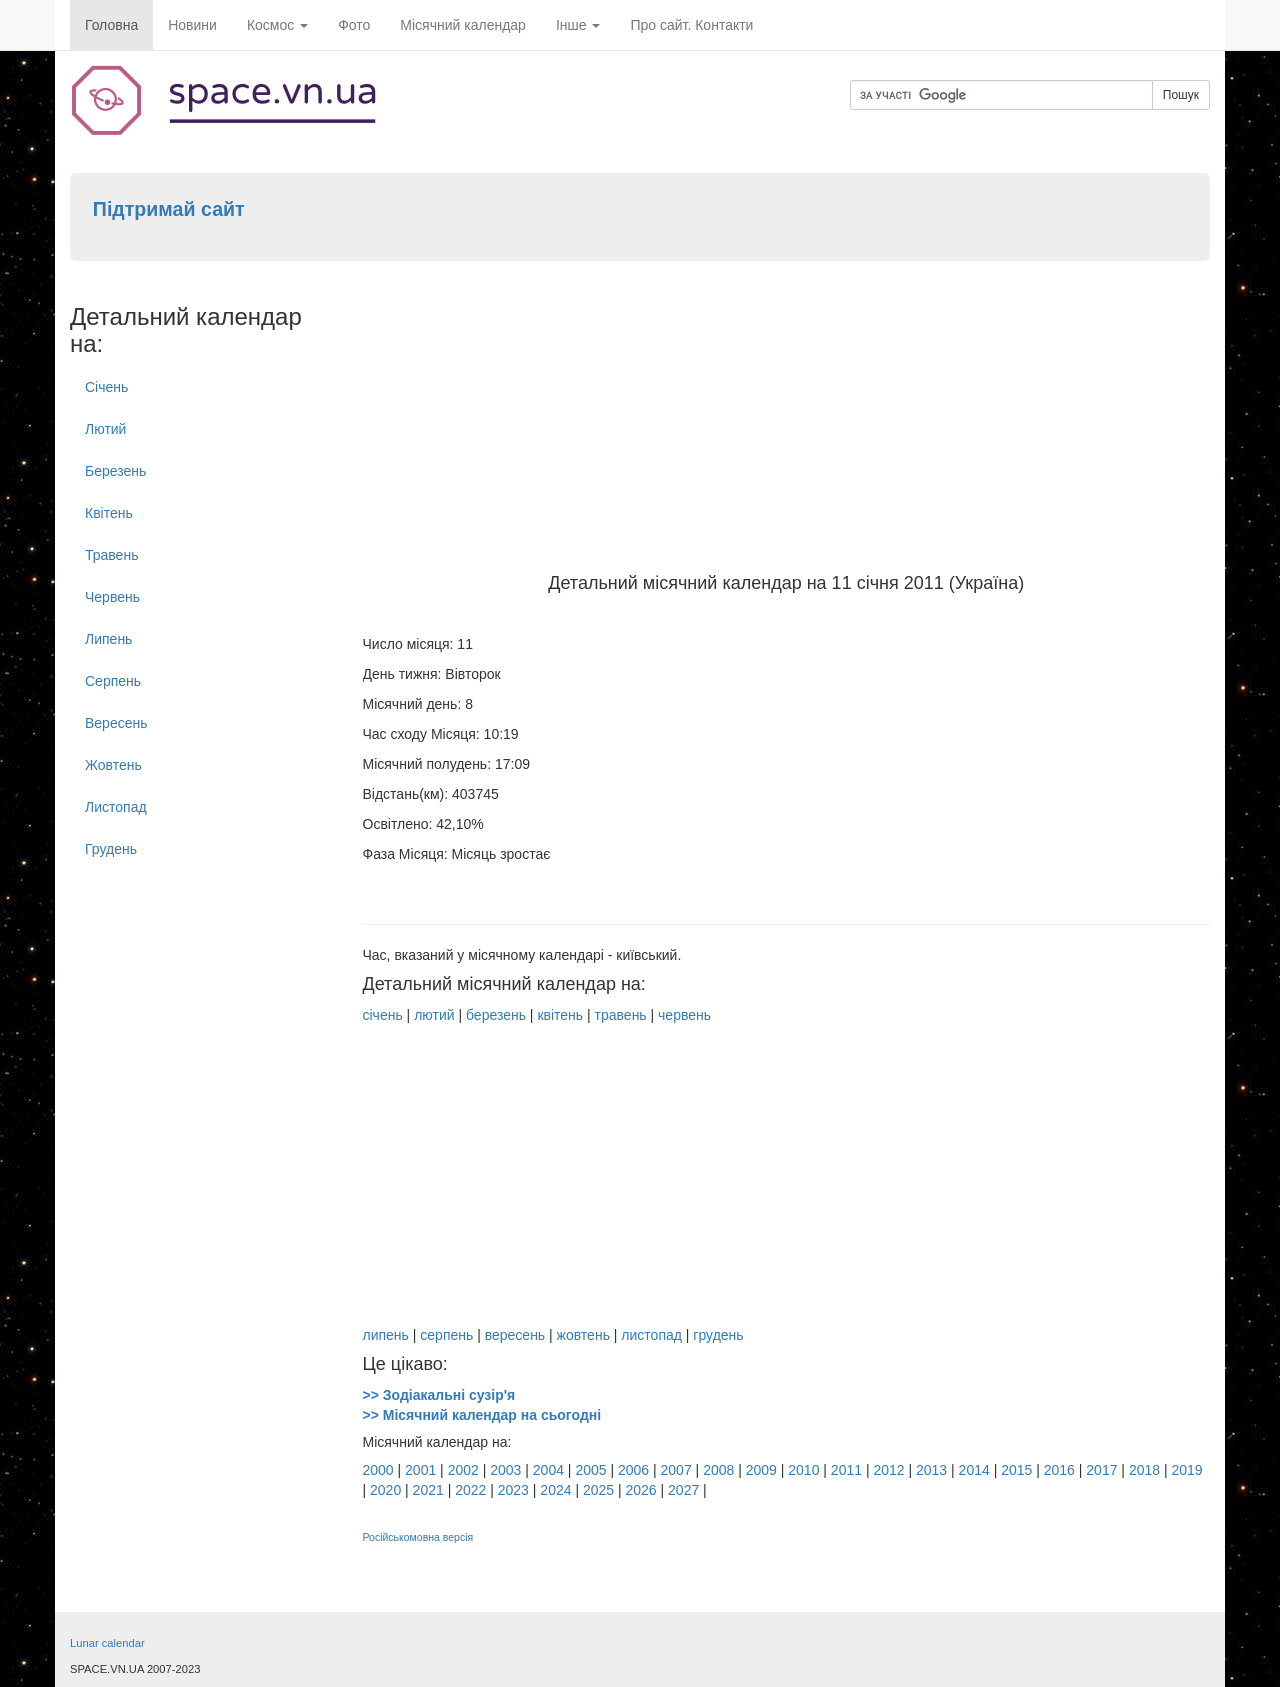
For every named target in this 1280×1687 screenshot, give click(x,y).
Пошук (1181, 95)
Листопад (116, 807)
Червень (112, 597)
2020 (385, 1490)
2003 (505, 1470)
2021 (428, 1490)
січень (383, 1015)
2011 (846, 1470)
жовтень (583, 1335)
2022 (470, 1490)
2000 (378, 1470)
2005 (590, 1470)
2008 (718, 1470)
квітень (560, 1015)
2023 (513, 1490)
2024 (555, 1490)
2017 (1101, 1470)
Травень (111, 555)
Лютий (105, 429)
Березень (115, 471)
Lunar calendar (107, 1643)
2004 (548, 1470)
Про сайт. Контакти (691, 25)
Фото (354, 25)
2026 (641, 1490)
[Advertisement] (787, 424)
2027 (683, 1490)
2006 (633, 1470)
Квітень (109, 513)
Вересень (116, 723)
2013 (931, 1470)
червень (684, 1015)
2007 (676, 1470)
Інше (578, 25)
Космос (277, 25)
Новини (192, 25)
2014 (974, 1470)
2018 (1144, 1470)
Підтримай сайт (169, 209)
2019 (1186, 1470)
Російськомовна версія (418, 1537)
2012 (888, 1470)
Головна (111, 25)
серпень (446, 1335)
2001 (420, 1470)
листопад (651, 1335)
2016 (1059, 1470)
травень (621, 1015)
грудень (718, 1335)
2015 (1016, 1470)
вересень (515, 1335)
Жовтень (113, 765)
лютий (434, 1015)
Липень (108, 639)
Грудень (111, 849)
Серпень (113, 681)
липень (386, 1335)
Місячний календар (463, 25)
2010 (803, 1470)
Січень (106, 387)
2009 (761, 1470)
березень (496, 1015)
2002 (463, 1470)
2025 (598, 1490)
